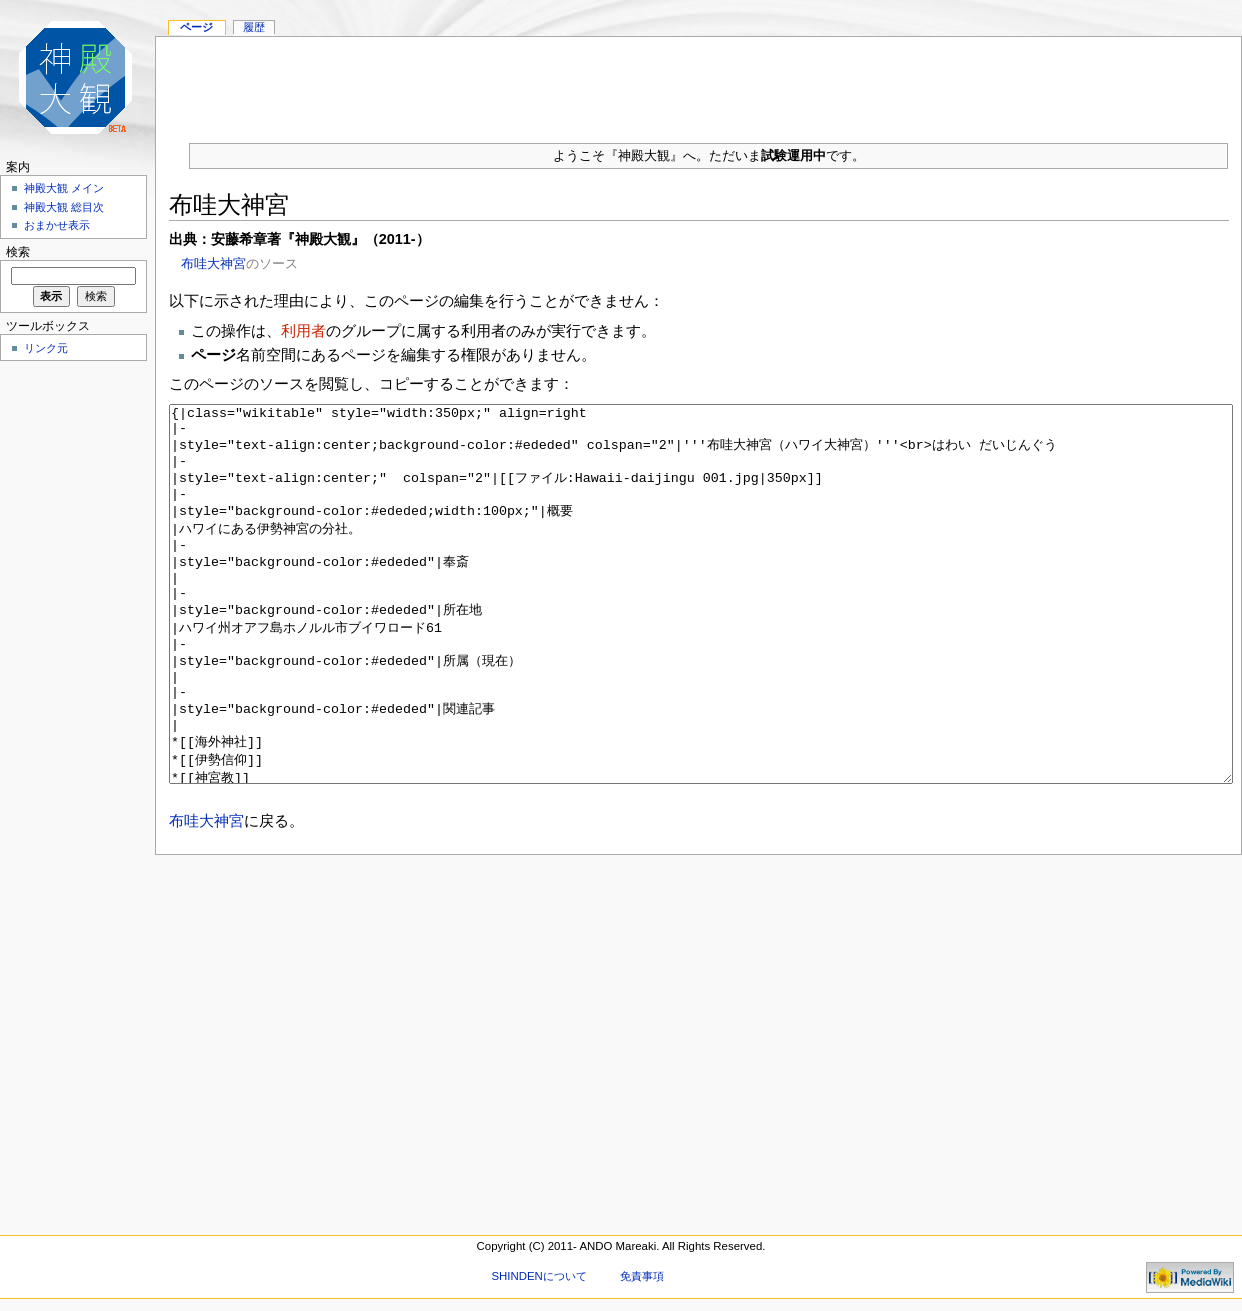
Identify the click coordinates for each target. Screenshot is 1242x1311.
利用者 (303, 330)
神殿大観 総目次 (64, 207)
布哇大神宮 (213, 263)
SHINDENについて (538, 1276)
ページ (196, 27)
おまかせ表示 (57, 225)
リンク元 (46, 348)
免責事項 (642, 1276)
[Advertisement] (699, 82)
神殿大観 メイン (64, 188)
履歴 (254, 27)
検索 (18, 252)
